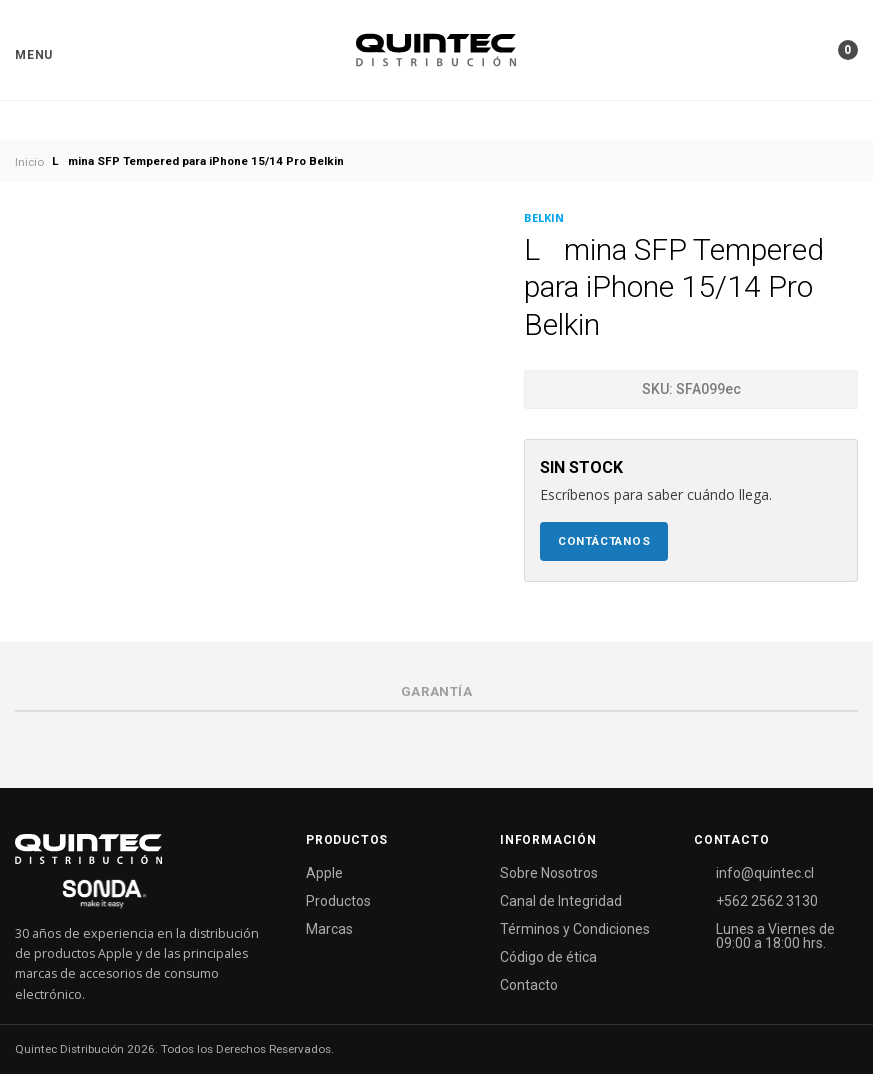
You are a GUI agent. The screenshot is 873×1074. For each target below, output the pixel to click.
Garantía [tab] (436, 691)
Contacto (529, 985)
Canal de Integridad (561, 901)
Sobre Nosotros (549, 873)
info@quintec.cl (765, 873)
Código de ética (548, 957)
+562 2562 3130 (767, 901)
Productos (338, 901)
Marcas (329, 929)
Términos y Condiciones (575, 929)
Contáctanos (604, 541)
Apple (324, 873)
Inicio (29, 162)
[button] (34, 55)
